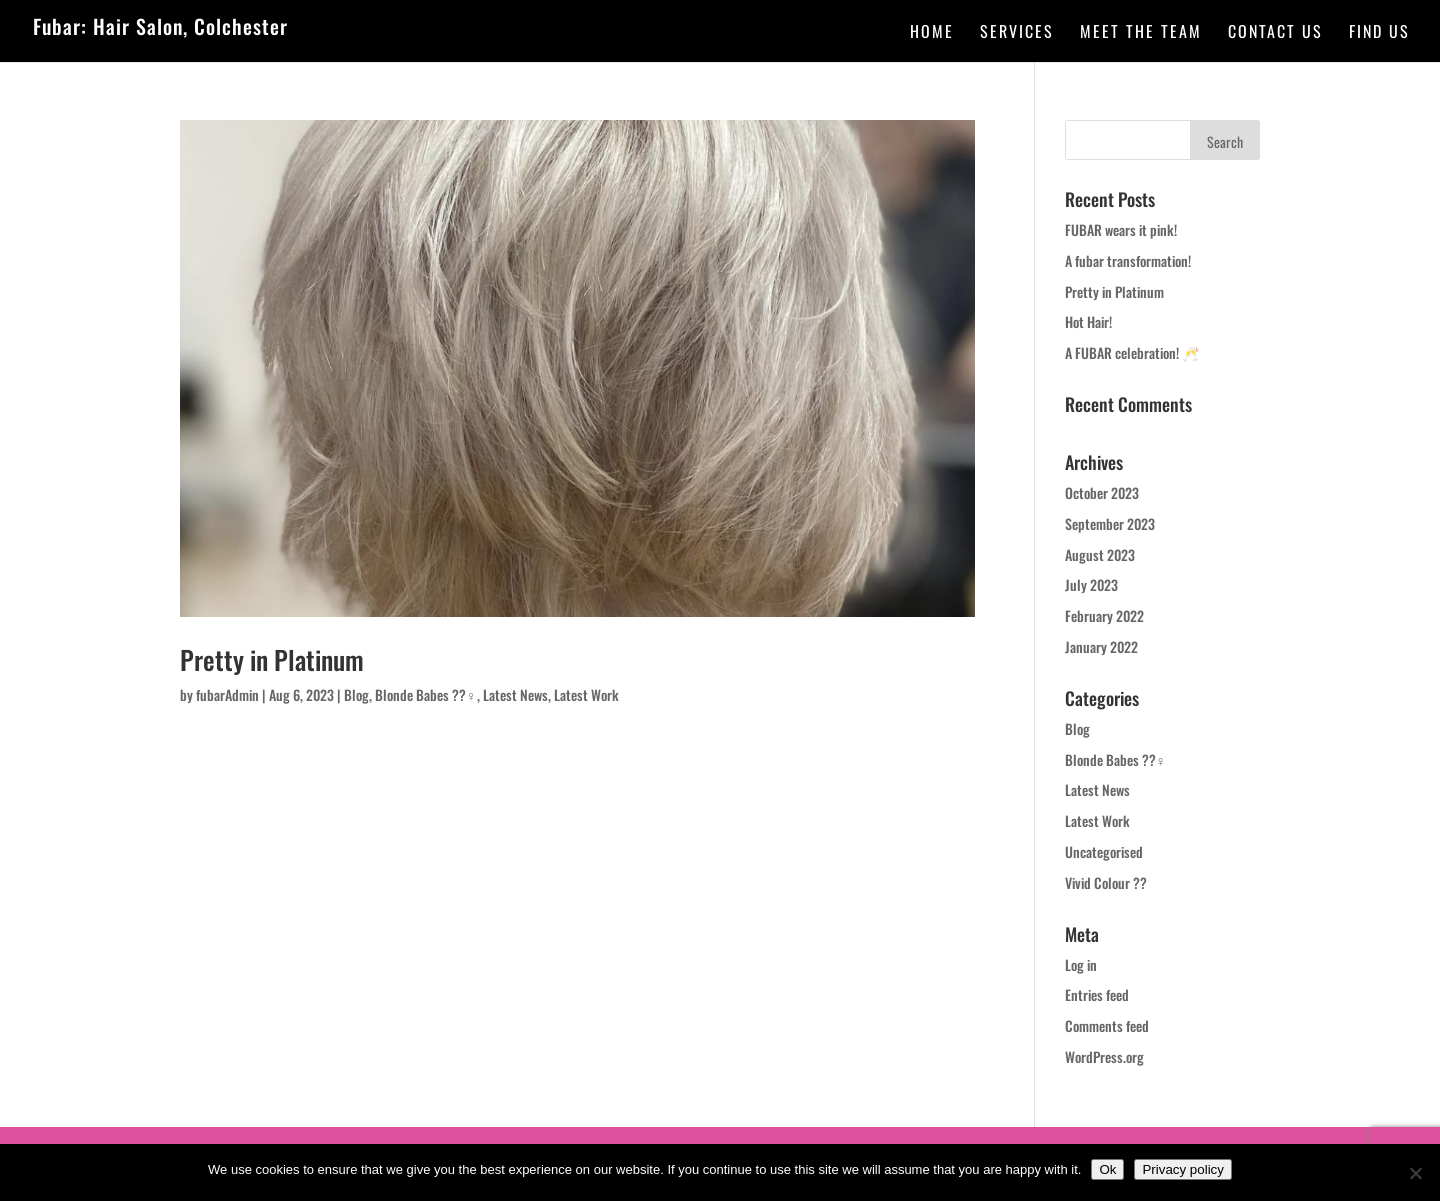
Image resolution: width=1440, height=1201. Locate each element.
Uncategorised (1104, 851)
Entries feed (1097, 994)
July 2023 (1091, 584)
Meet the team (1141, 33)
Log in (1081, 964)
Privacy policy (1182, 1169)
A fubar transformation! (1128, 260)
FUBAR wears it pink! (1121, 229)
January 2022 (1101, 646)
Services (1017, 33)
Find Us (1379, 33)
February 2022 (1104, 615)
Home (932, 33)
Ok (1107, 1169)
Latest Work (586, 694)
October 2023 (1102, 492)
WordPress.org (1104, 1056)
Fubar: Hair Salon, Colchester (160, 26)
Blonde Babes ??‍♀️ (426, 694)
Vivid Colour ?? (1106, 882)
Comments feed (1107, 1025)
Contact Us (1275, 33)
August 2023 (1100, 554)
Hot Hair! (1088, 321)
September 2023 (1110, 523)
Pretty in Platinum (272, 659)
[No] (1415, 1173)
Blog (356, 694)
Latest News (515, 694)
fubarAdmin (227, 694)
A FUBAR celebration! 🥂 (1132, 352)
